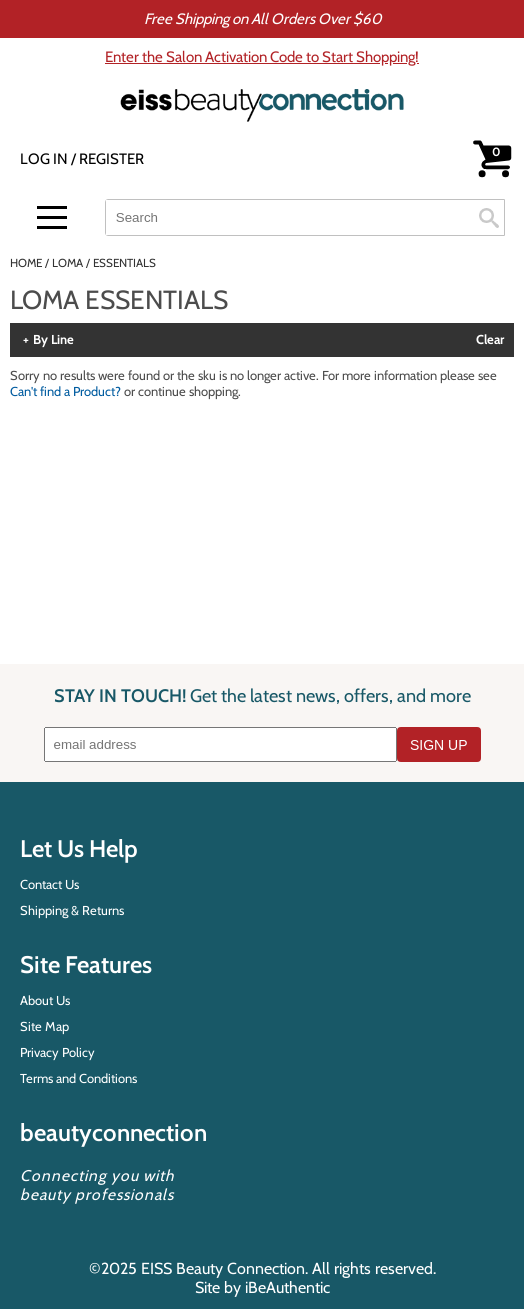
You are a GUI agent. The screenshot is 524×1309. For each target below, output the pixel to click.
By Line (53, 340)
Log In (45, 159)
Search (489, 218)
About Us (45, 1000)
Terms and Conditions (78, 1078)
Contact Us (49, 884)
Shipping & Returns (72, 910)
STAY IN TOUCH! (262, 695)
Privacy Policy (57, 1052)
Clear (490, 340)
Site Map (44, 1026)
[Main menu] (52, 217)
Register (111, 159)
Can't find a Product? (65, 391)
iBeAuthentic (287, 1287)
